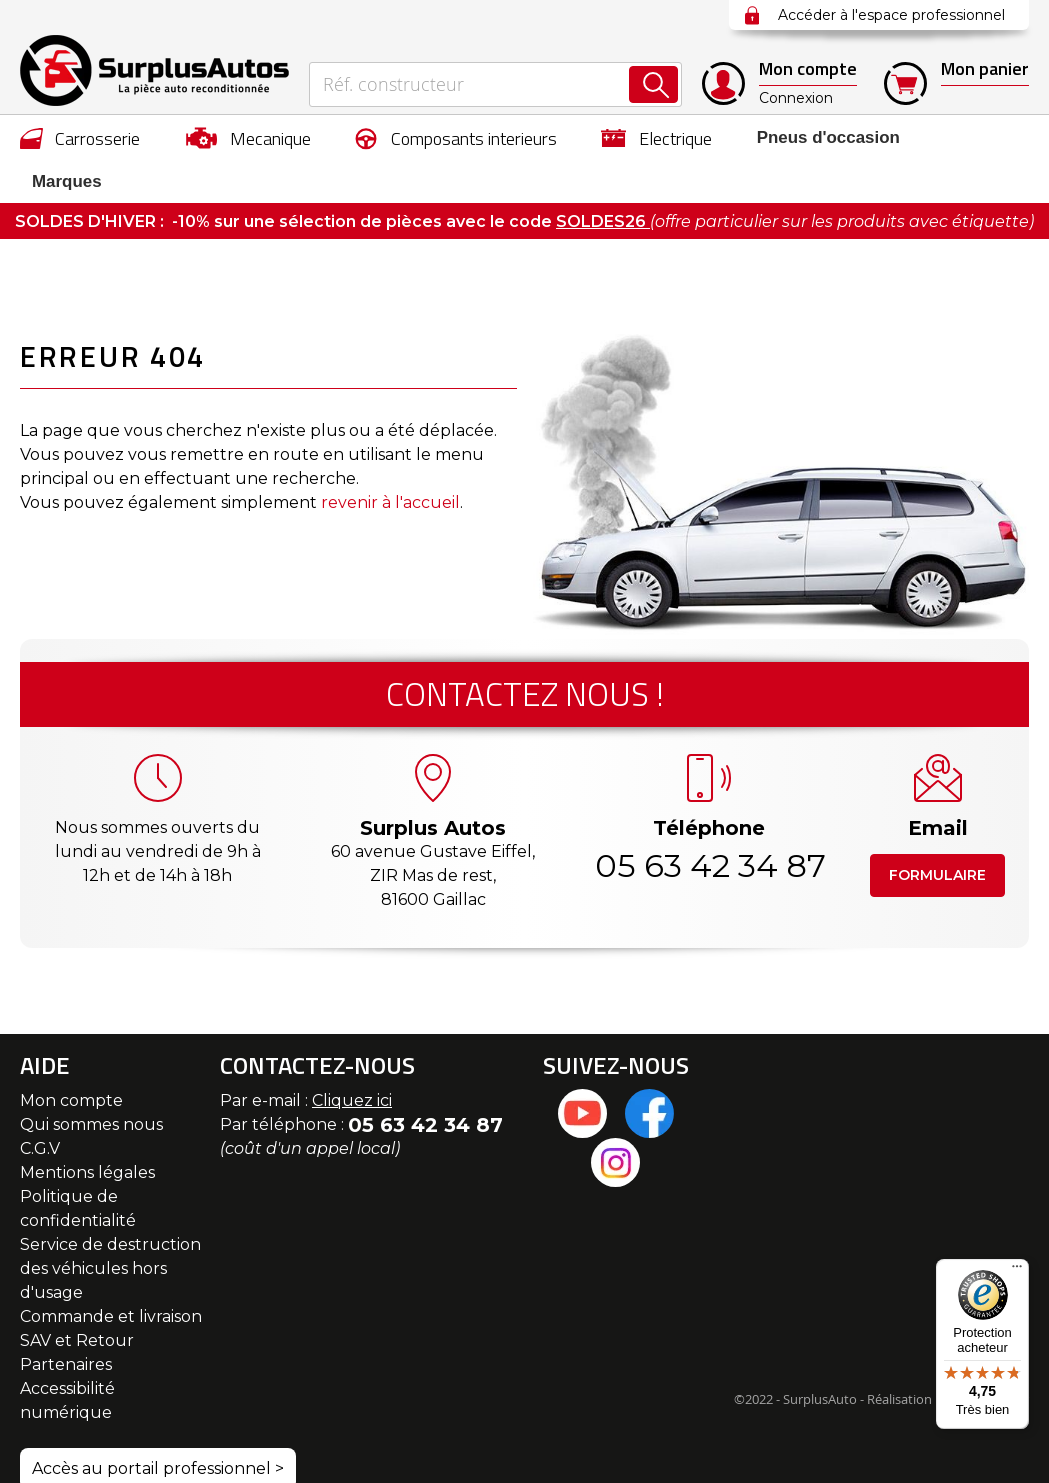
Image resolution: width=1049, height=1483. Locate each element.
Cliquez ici (352, 1058)
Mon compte (71, 1058)
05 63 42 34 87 (709, 823)
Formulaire (937, 833)
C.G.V (40, 1106)
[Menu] (1017, 1271)
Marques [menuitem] (983, 138)
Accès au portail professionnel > (158, 1426)
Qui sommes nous (91, 1082)
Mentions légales (87, 1130)
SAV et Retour (77, 1298)
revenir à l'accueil (390, 460)
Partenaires (66, 1322)
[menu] (524, 138)
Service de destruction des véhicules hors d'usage (110, 1226)
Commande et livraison (111, 1274)
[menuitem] (80, 138)
